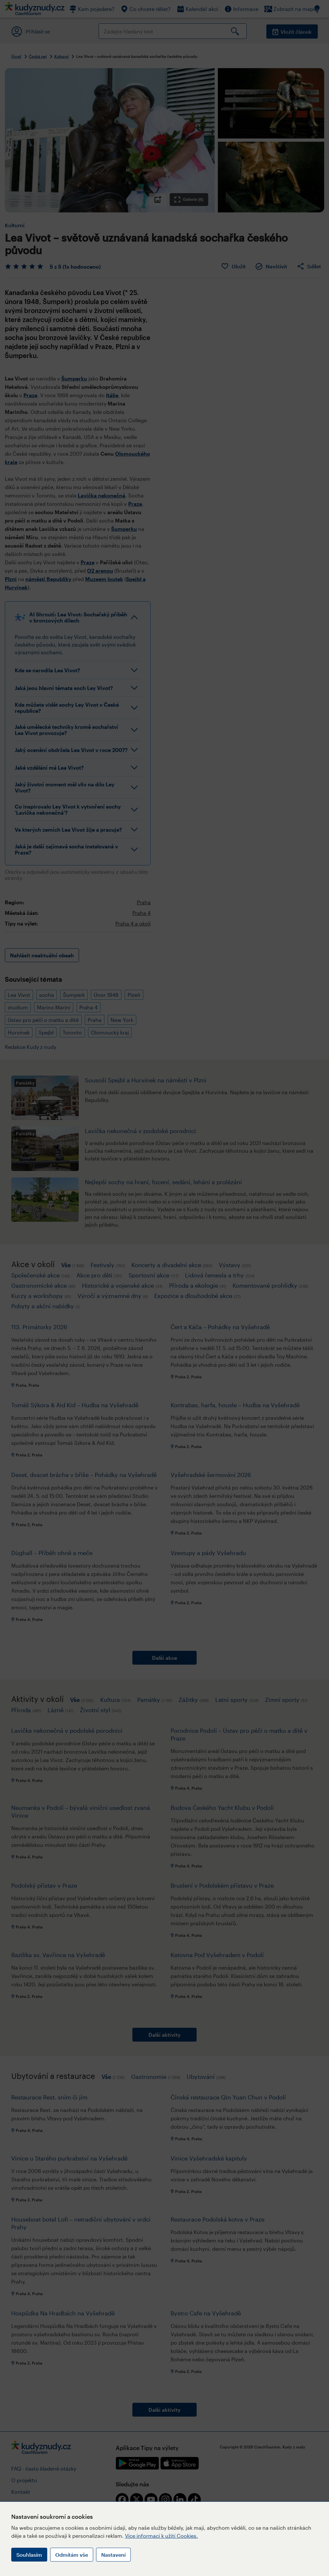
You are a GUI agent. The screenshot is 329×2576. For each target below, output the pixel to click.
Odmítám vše (71, 2555)
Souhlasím (29, 2555)
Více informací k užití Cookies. (161, 2536)
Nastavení (113, 2555)
